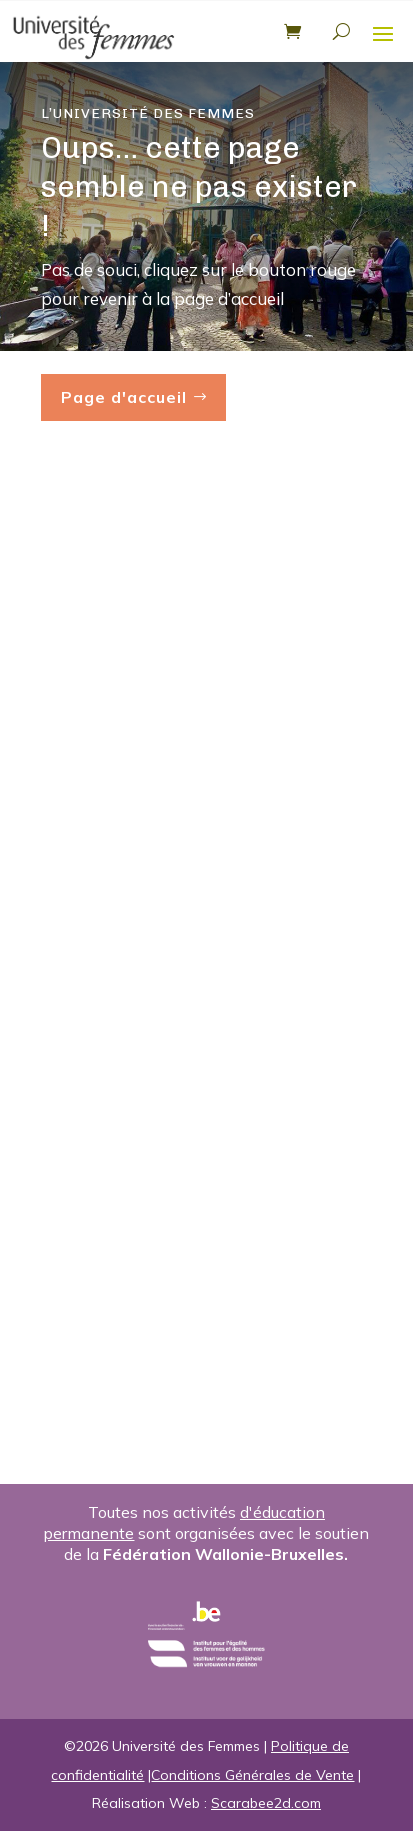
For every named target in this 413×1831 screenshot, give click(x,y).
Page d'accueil (124, 397)
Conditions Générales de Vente (252, 1775)
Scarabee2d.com (266, 1803)
